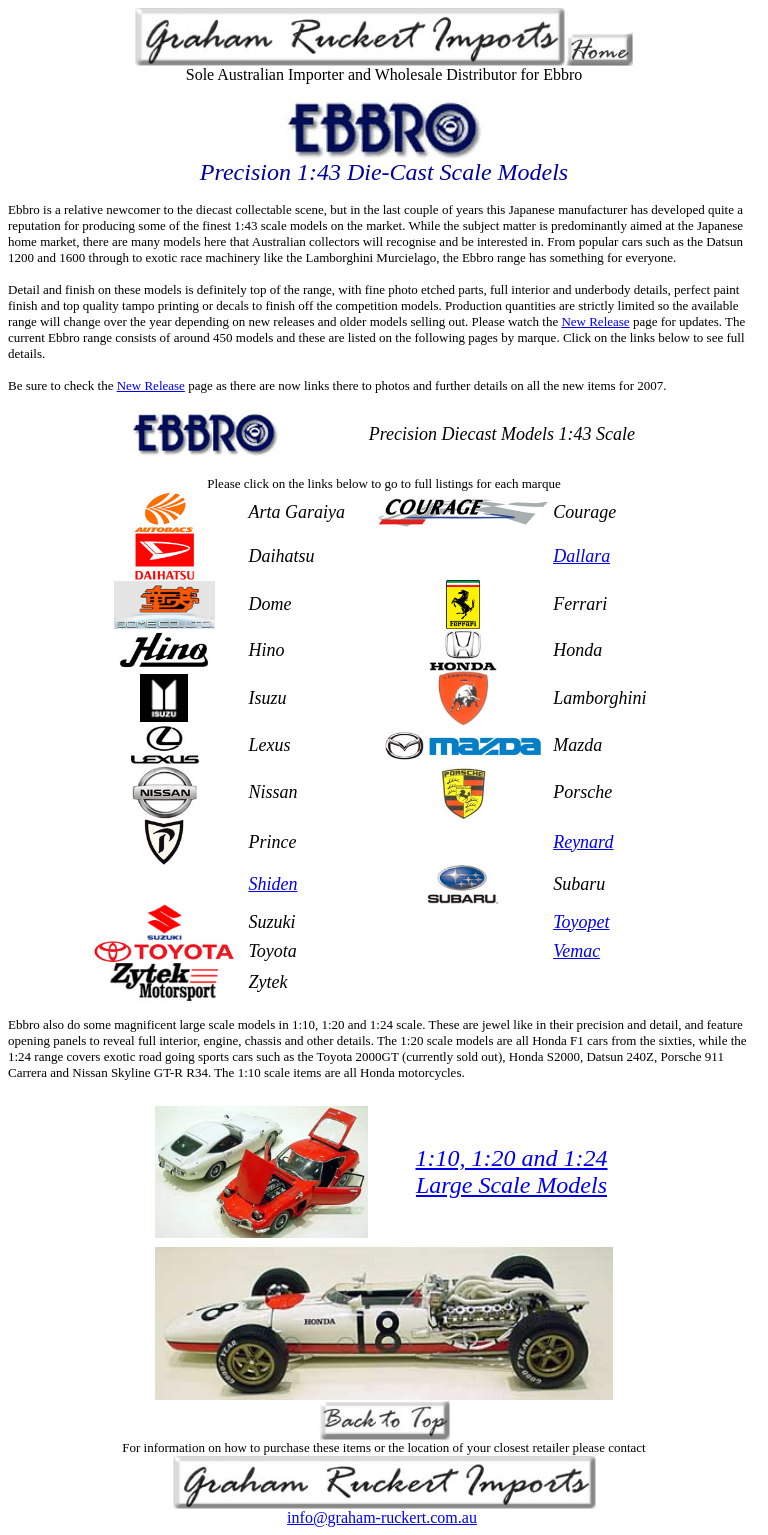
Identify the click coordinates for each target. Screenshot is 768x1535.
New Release (595, 321)
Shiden (272, 884)
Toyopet (581, 922)
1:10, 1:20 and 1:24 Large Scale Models (512, 1171)
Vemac (576, 951)
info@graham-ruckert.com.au (382, 1517)
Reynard (583, 842)
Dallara (581, 556)
